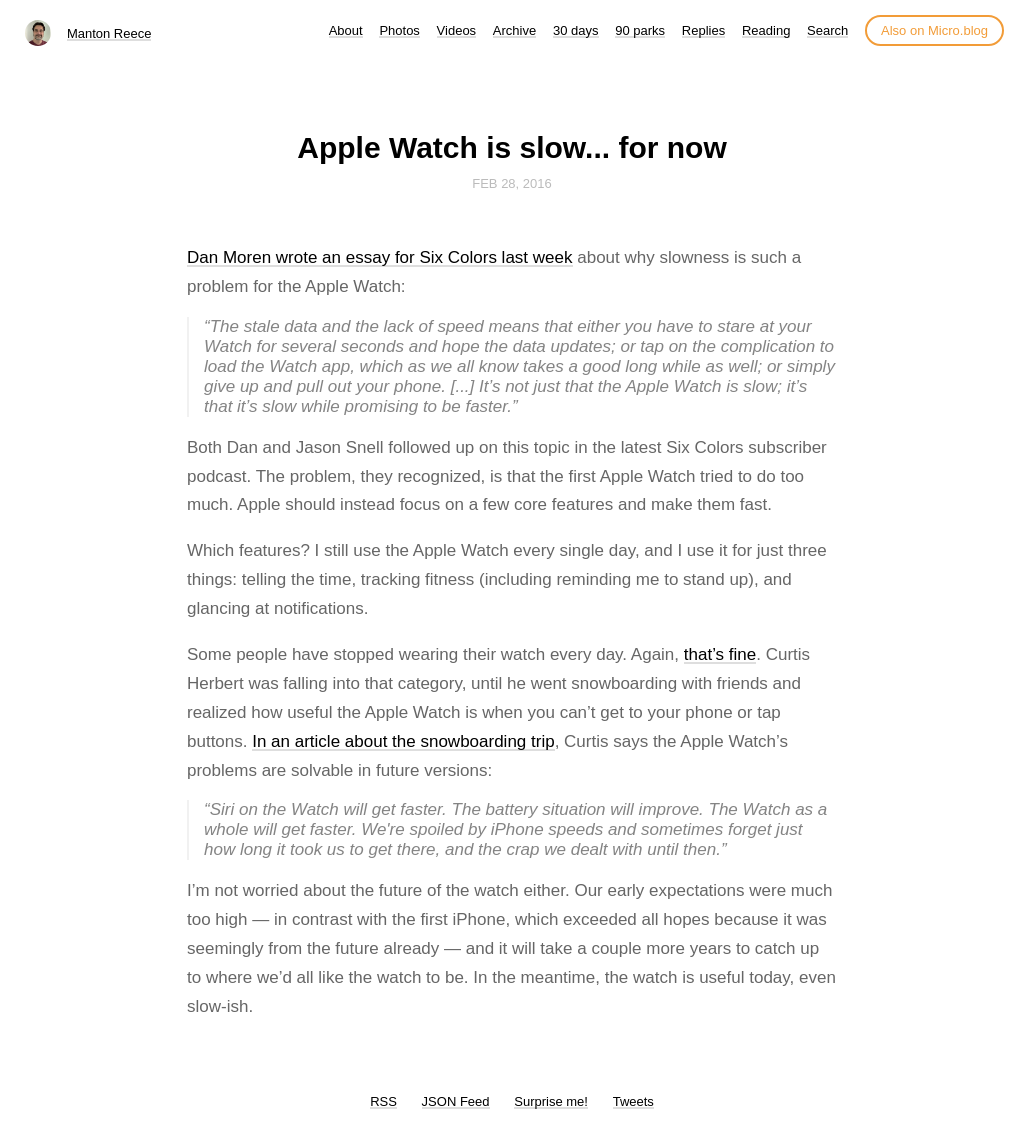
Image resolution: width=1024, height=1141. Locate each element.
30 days (576, 30)
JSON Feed (456, 1101)
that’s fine (720, 654)
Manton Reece (109, 33)
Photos (399, 30)
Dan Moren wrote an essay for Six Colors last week (380, 257)
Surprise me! (551, 1101)
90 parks (640, 30)
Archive (514, 30)
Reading (766, 30)
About (346, 30)
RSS (383, 1101)
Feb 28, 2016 (512, 183)
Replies (703, 30)
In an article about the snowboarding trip (403, 741)
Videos (457, 30)
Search (827, 30)
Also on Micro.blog (934, 30)
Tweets (633, 1101)
